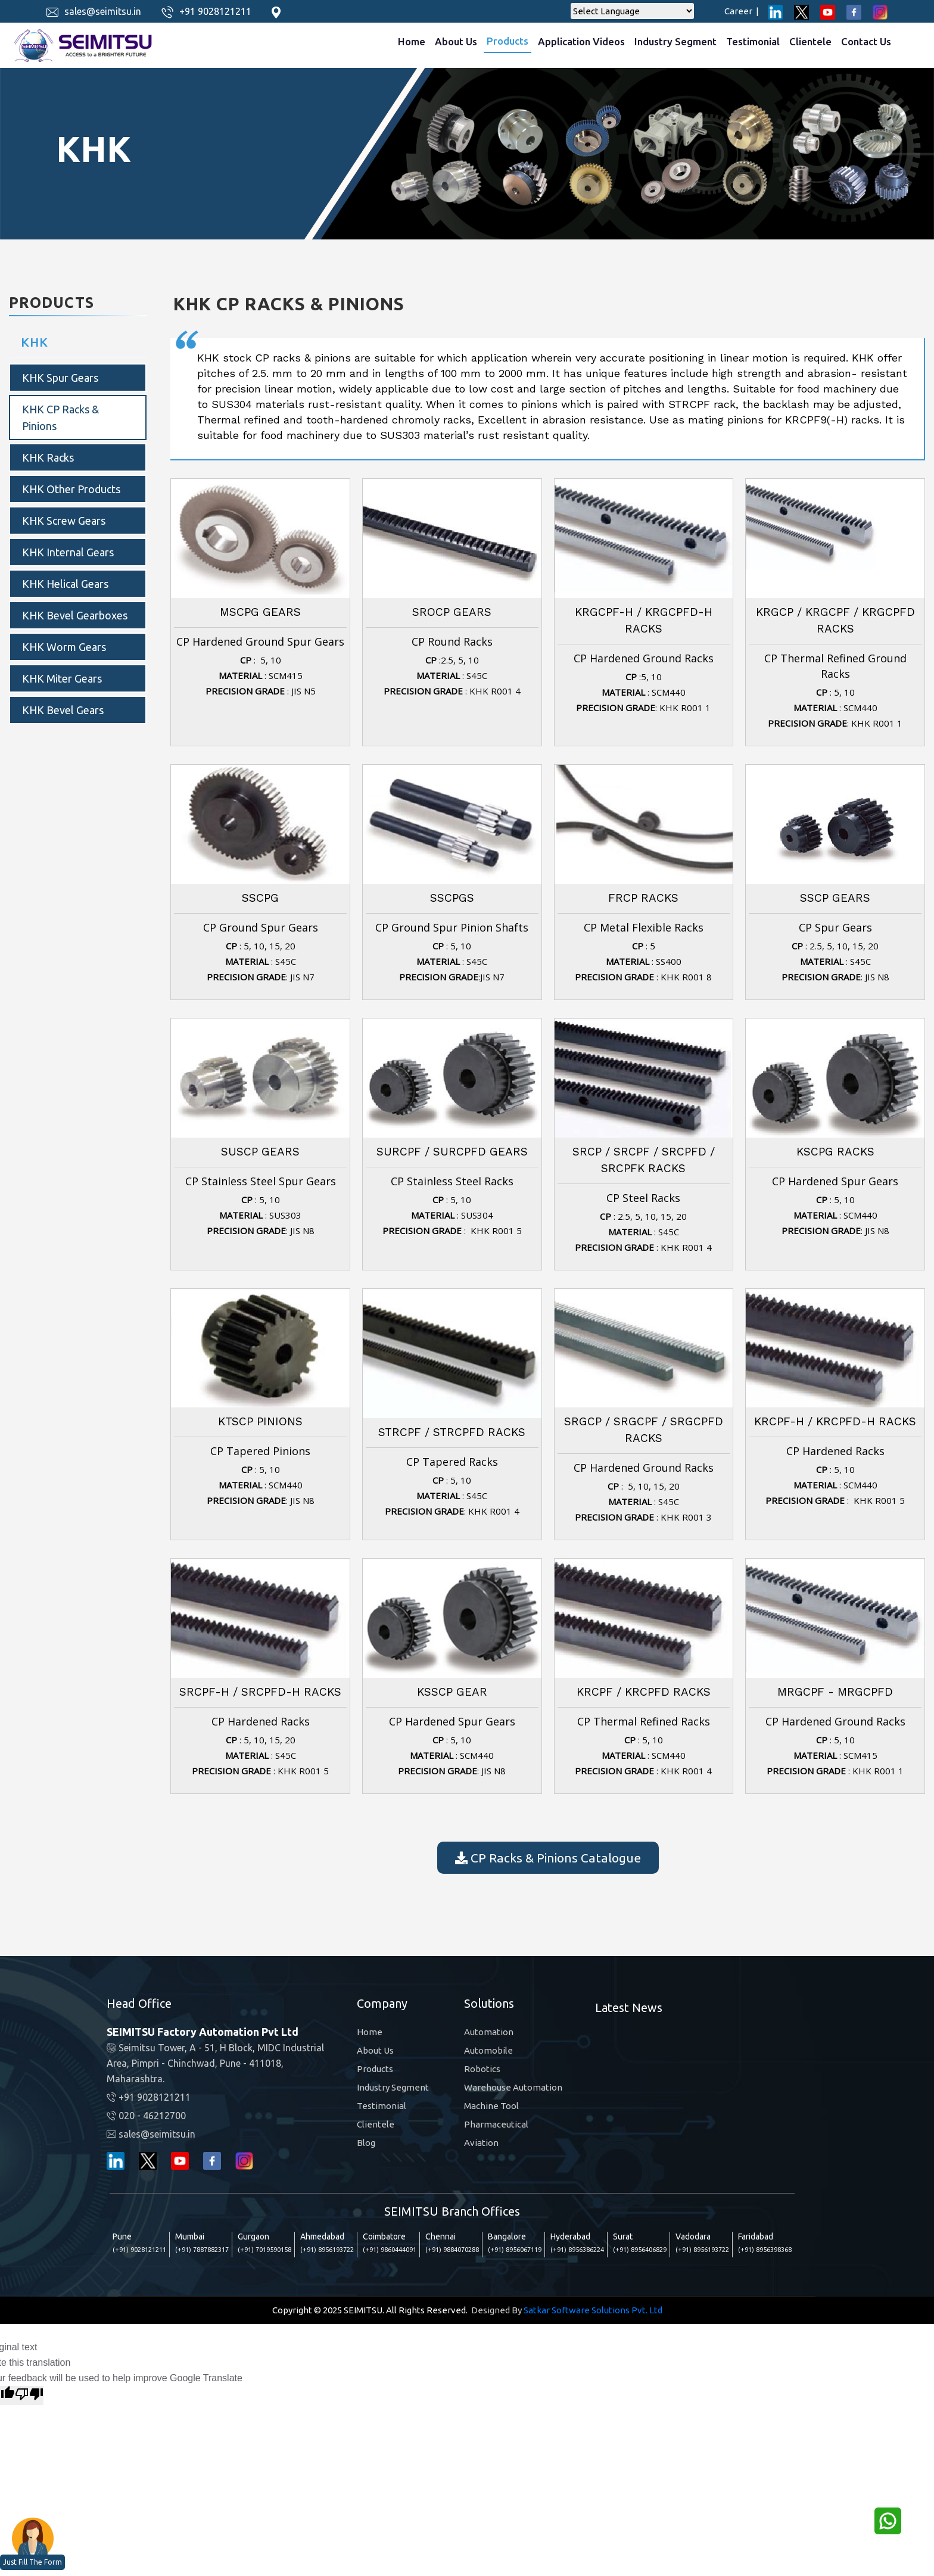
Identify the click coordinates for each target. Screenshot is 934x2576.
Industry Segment (675, 41)
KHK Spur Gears (60, 378)
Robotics (482, 2069)
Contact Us (866, 41)
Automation (488, 2032)
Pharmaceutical (496, 2124)
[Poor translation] (29, 2395)
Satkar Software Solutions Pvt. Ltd (593, 2310)
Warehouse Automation (513, 2087)
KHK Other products (71, 489)
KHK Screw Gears (63, 521)
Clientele (810, 41)
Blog (366, 2143)
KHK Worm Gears (64, 647)
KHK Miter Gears (62, 678)
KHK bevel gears (63, 710)
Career (741, 11)
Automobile (488, 2050)
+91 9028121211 (215, 11)
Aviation (481, 2143)
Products (507, 40)
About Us (456, 41)
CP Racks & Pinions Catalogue (548, 1858)
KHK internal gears (68, 552)
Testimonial (753, 41)
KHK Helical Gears (65, 584)
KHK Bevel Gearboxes (74, 615)
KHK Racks (48, 457)
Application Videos (581, 41)
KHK (34, 342)
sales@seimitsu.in (102, 11)
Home (411, 41)
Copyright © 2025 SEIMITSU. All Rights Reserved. (370, 2310)
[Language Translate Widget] (632, 11)
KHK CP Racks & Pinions (60, 417)
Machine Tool (491, 2106)
